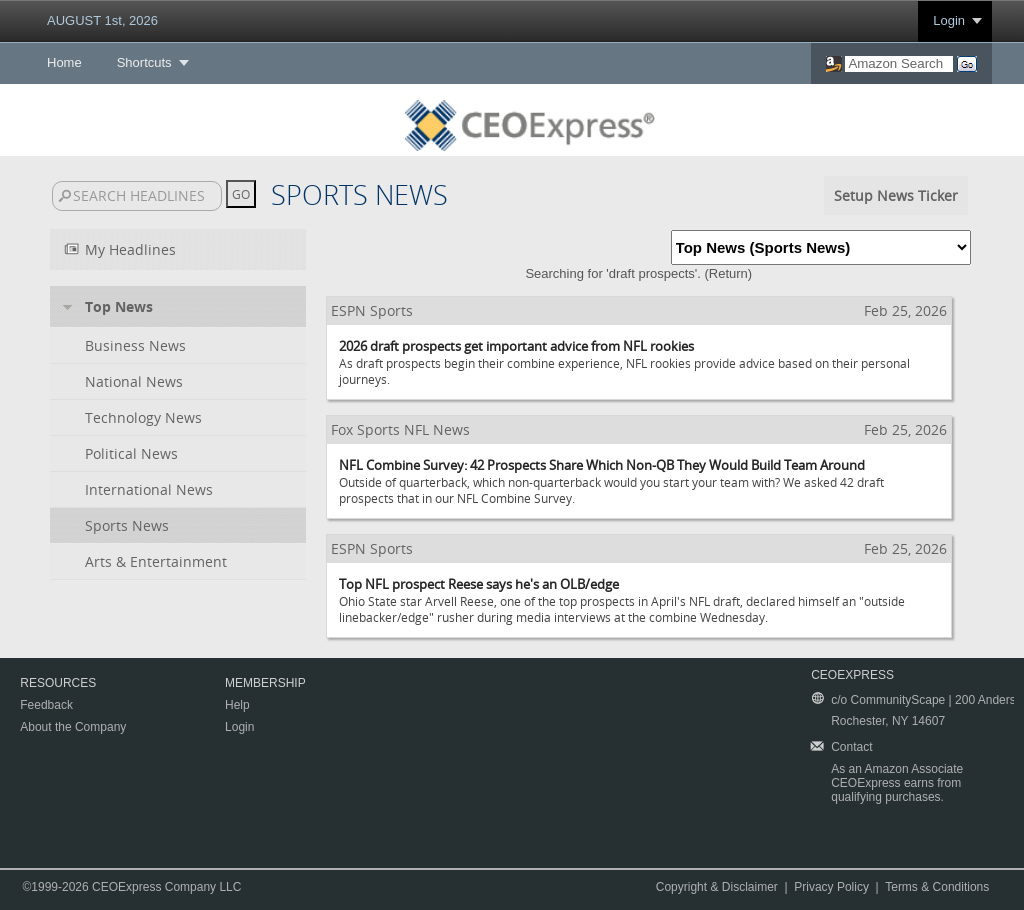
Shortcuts (144, 62)
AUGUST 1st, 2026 (102, 20)
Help (237, 705)
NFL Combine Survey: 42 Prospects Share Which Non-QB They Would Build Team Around (602, 465)
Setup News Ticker (896, 195)
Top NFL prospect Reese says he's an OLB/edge (479, 584)
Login (949, 20)
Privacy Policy (831, 887)
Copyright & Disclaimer (717, 887)
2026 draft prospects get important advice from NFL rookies (516, 346)
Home (64, 62)
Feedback (46, 705)
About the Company (73, 727)
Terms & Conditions (937, 887)
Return (728, 273)
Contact (851, 747)
